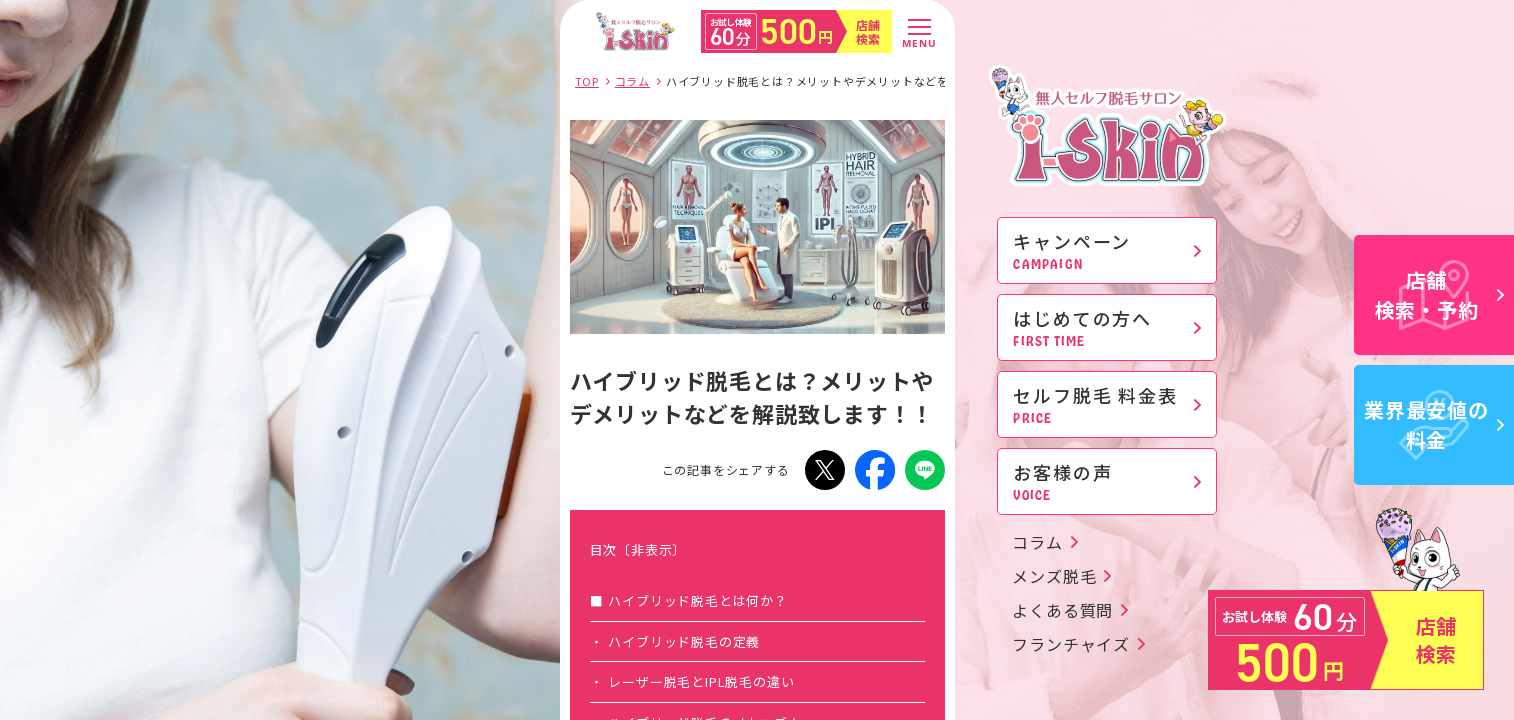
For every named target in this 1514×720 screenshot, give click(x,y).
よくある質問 (1062, 610)
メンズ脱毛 (1054, 576)
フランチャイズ (1071, 644)
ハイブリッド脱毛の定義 (684, 641)
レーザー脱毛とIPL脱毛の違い (701, 681)
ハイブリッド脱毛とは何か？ (697, 600)
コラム (1037, 542)
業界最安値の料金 (1434, 424)
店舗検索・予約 (1440, 294)
